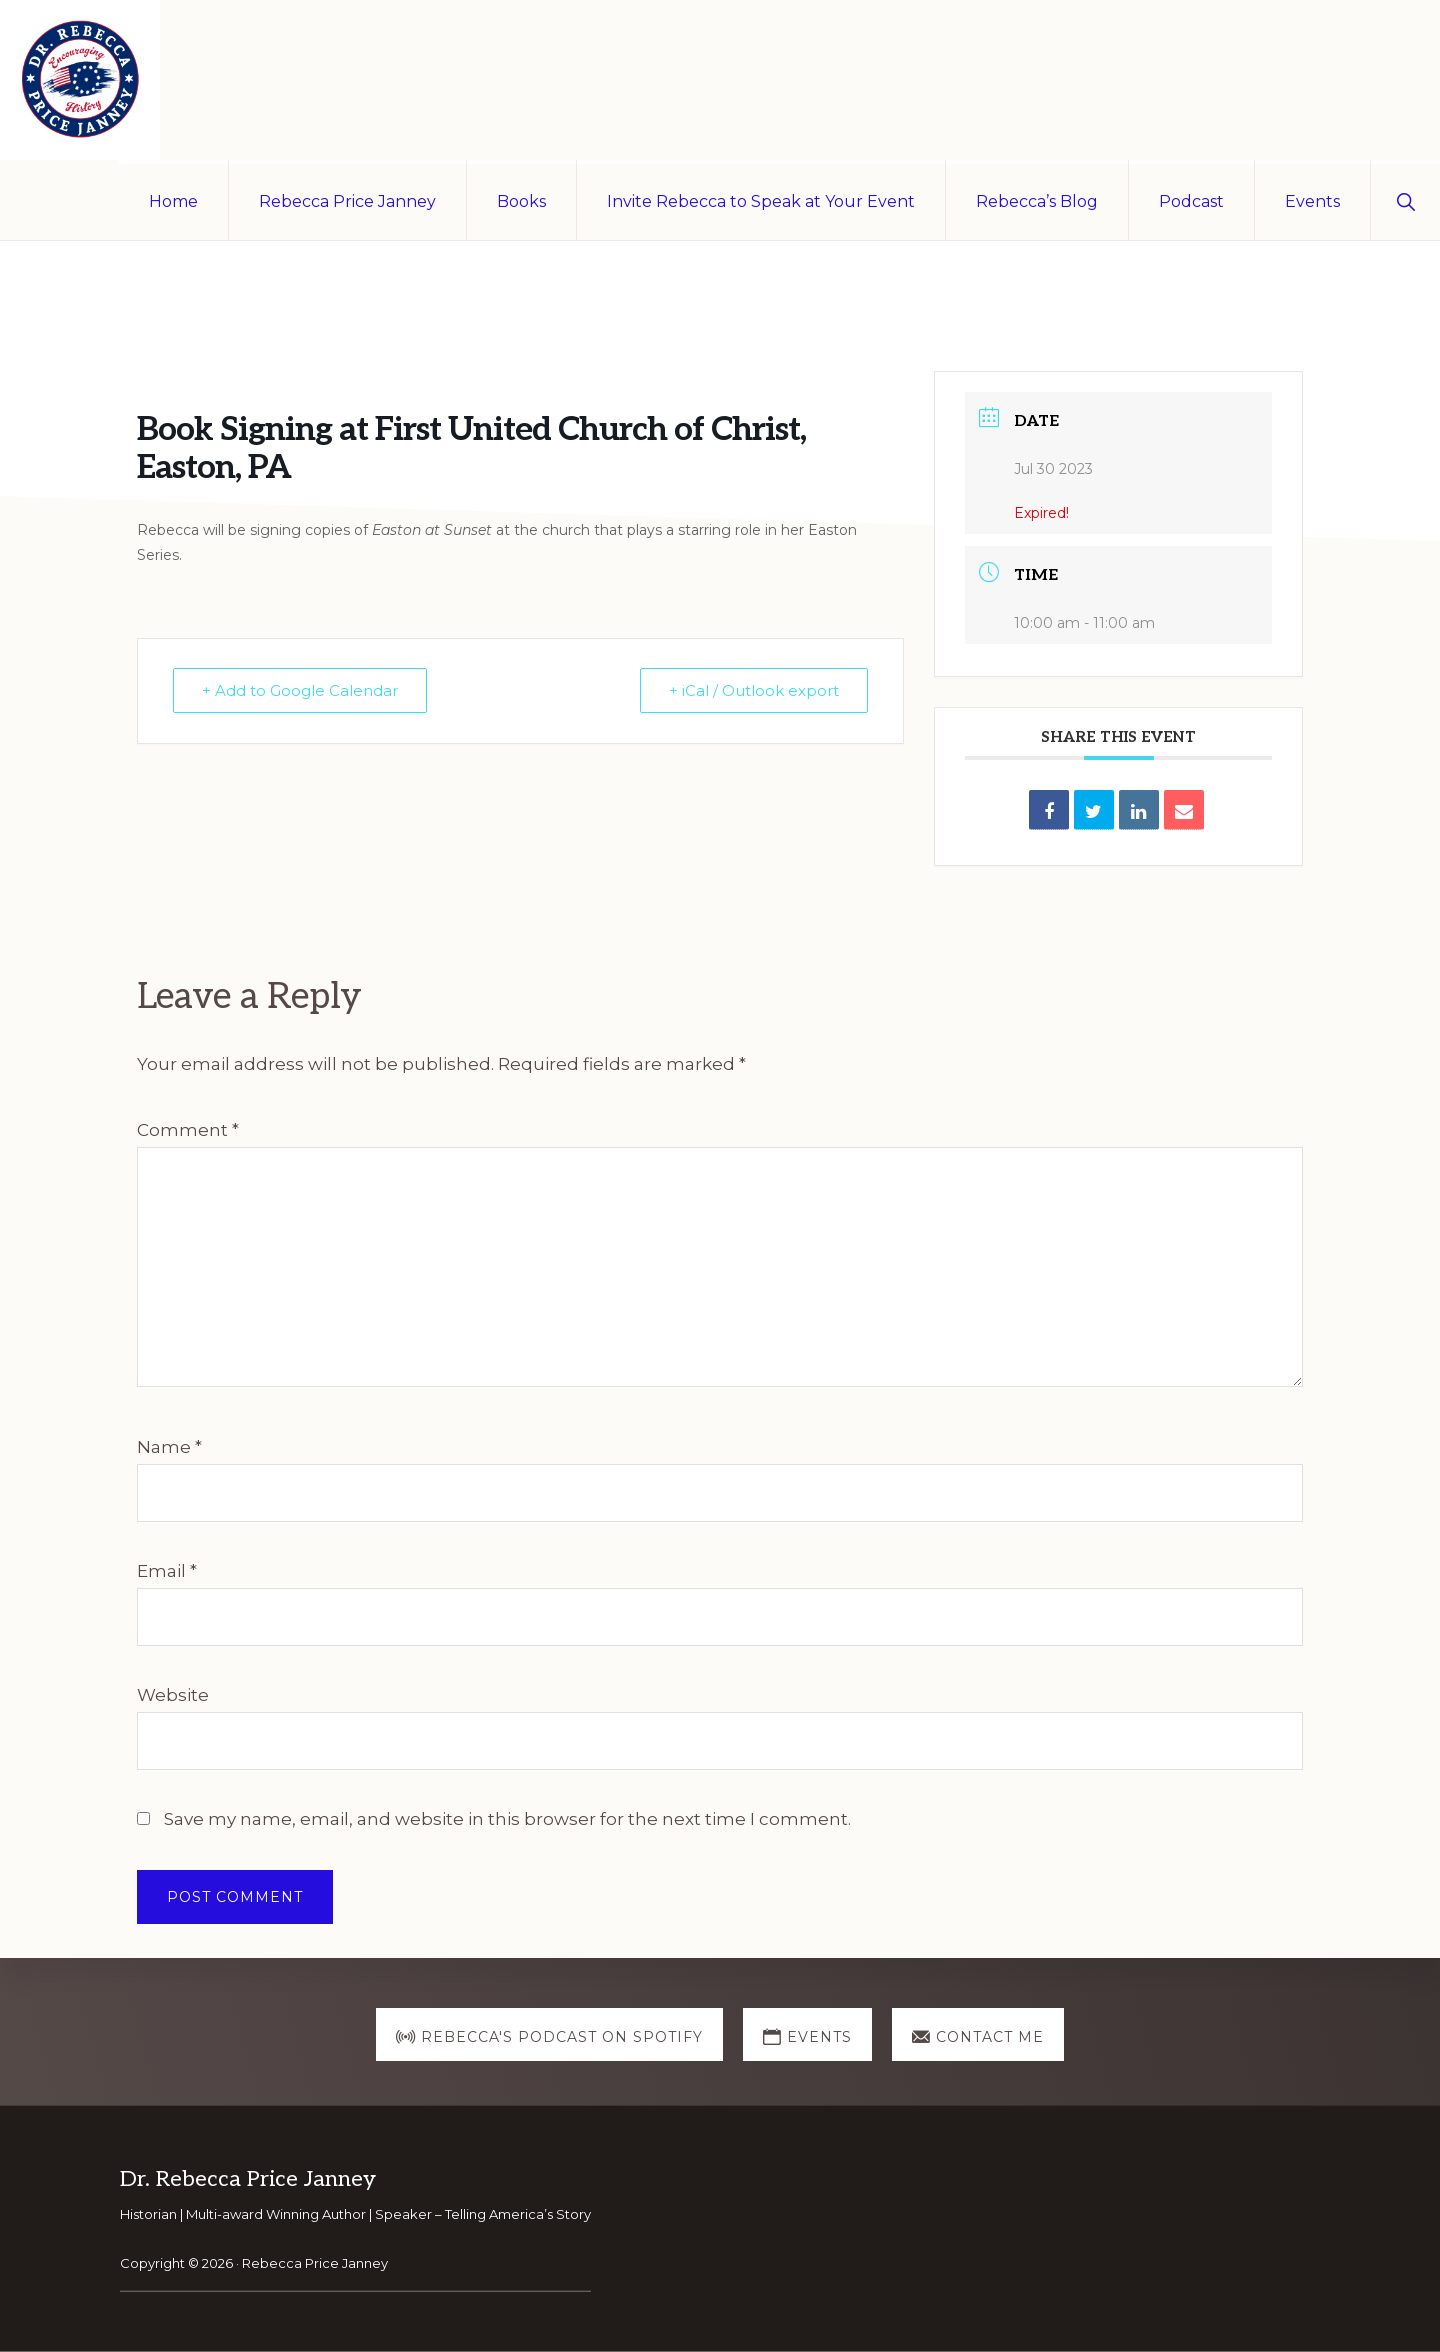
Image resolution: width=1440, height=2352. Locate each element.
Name (169, 1447)
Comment (188, 1130)
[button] (1405, 200)
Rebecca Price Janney (315, 2263)
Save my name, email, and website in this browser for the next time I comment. (507, 1819)
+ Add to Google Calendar (300, 690)
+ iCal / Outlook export (754, 690)
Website (173, 1695)
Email (167, 1571)
